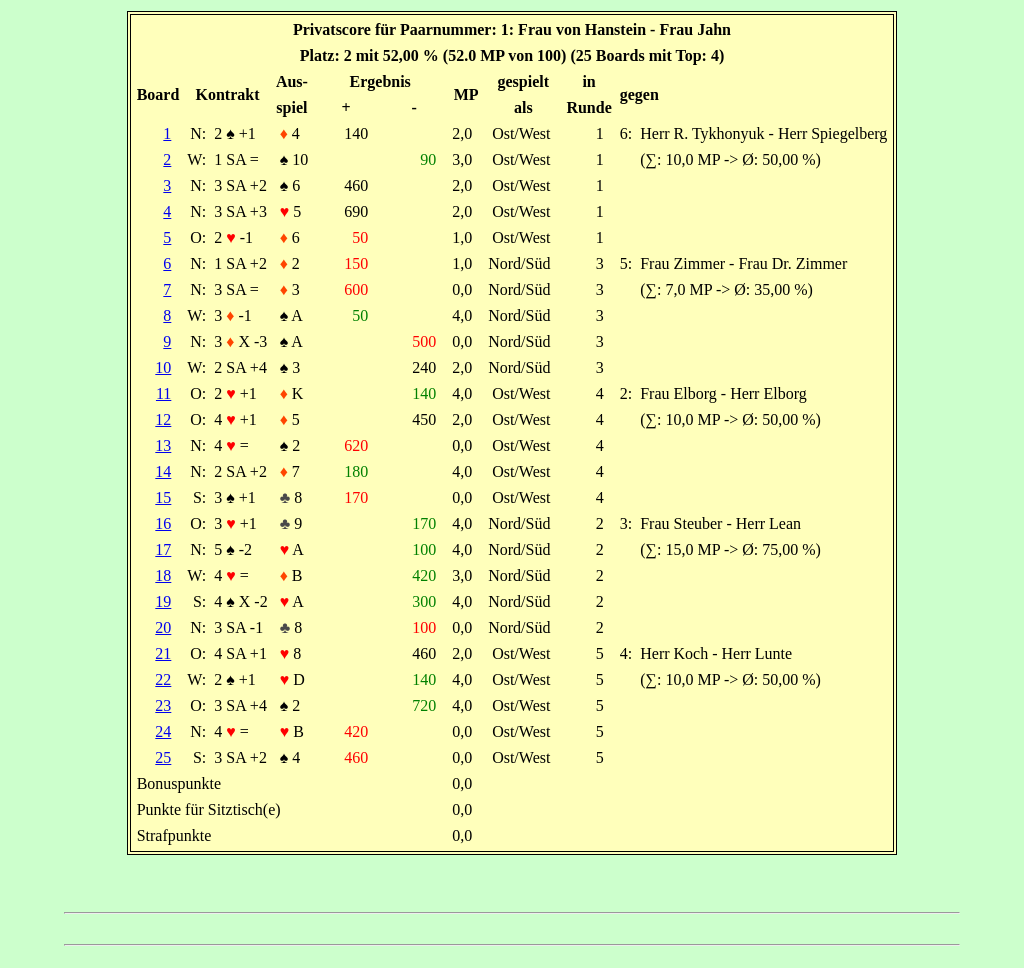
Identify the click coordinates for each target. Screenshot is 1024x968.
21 (163, 653)
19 (163, 601)
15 (163, 497)
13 (163, 445)
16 (163, 523)
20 (163, 627)
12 (163, 419)
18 (163, 575)
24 (163, 731)
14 (163, 471)
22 (163, 679)
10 (163, 367)
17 (163, 549)
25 (163, 757)
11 (163, 393)
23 (163, 705)
